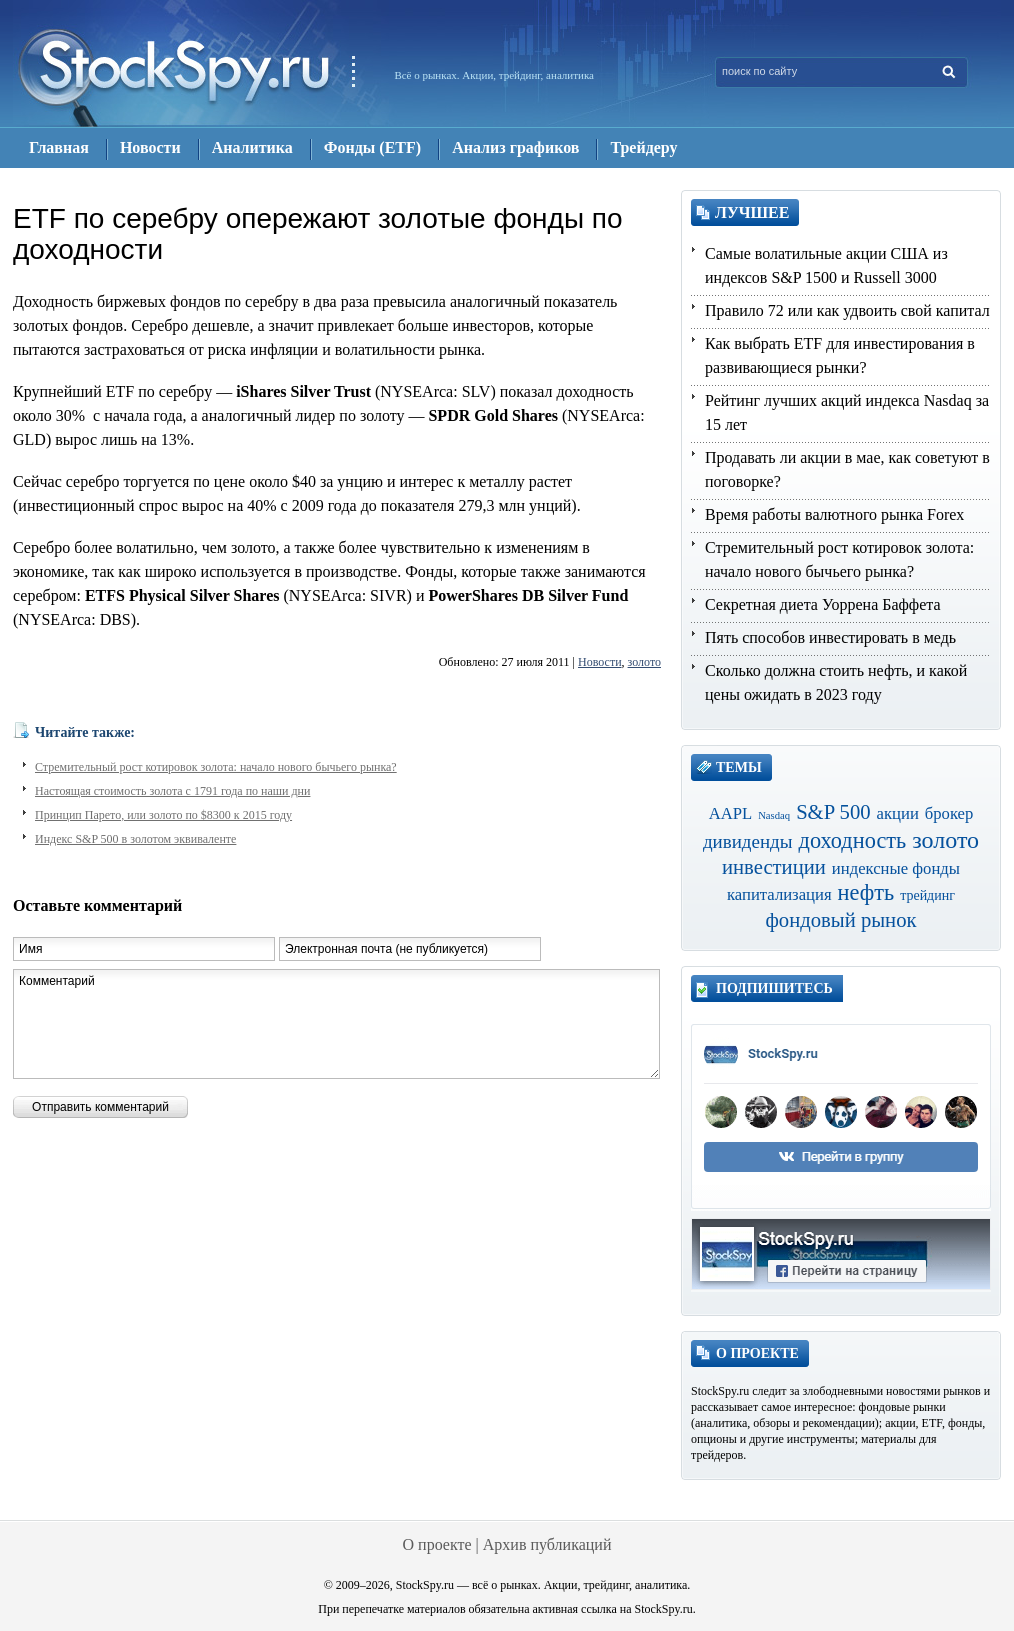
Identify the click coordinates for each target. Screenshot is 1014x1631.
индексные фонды (896, 868)
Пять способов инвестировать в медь (830, 637)
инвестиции (774, 867)
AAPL (731, 813)
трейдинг (927, 895)
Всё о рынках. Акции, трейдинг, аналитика (494, 75)
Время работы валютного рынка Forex (834, 514)
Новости (600, 662)
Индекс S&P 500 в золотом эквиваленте (135, 839)
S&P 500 (833, 812)
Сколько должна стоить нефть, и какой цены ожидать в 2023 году (836, 682)
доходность (853, 840)
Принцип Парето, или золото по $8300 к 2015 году (163, 815)
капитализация (779, 894)
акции (898, 813)
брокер (949, 813)
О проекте (437, 1544)
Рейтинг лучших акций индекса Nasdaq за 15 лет (847, 412)
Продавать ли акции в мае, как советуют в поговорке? (847, 469)
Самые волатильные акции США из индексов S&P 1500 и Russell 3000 (826, 265)
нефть (866, 892)
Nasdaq (774, 815)
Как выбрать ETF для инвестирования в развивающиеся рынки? (840, 355)
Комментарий (336, 1024)
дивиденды (748, 841)
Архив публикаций (547, 1544)
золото (644, 662)
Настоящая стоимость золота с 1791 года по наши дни (172, 791)
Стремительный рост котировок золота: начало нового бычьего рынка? (216, 767)
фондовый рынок (840, 920)
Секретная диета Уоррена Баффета (823, 604)
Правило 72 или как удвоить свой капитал (847, 310)
